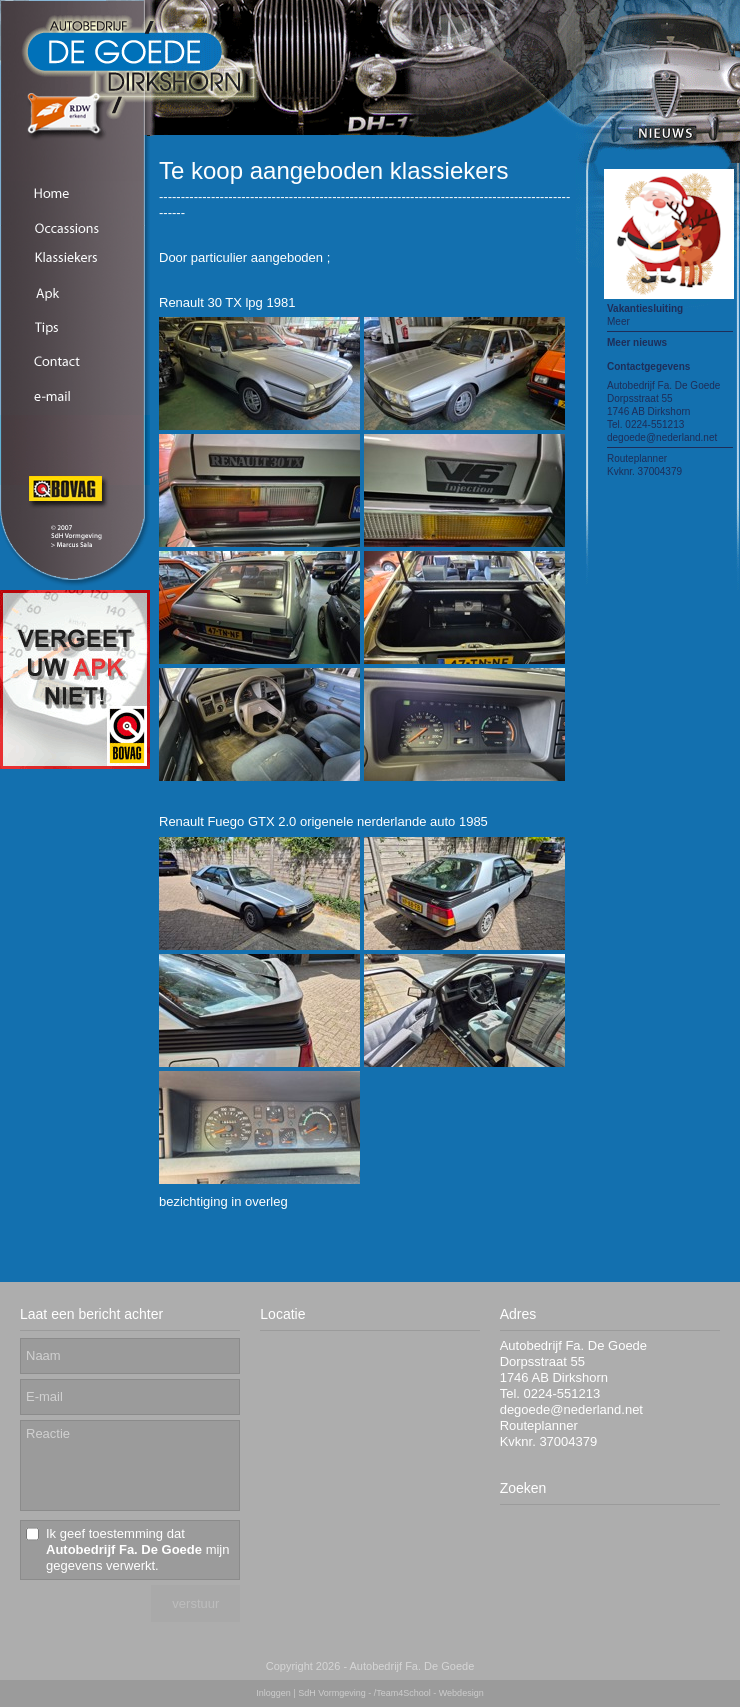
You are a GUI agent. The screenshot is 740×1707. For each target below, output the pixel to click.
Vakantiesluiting (645, 308)
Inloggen (273, 1693)
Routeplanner (637, 458)
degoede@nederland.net (662, 437)
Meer (618, 321)
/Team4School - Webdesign (429, 1693)
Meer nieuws (637, 342)
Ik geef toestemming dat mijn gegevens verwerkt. (137, 1549)
